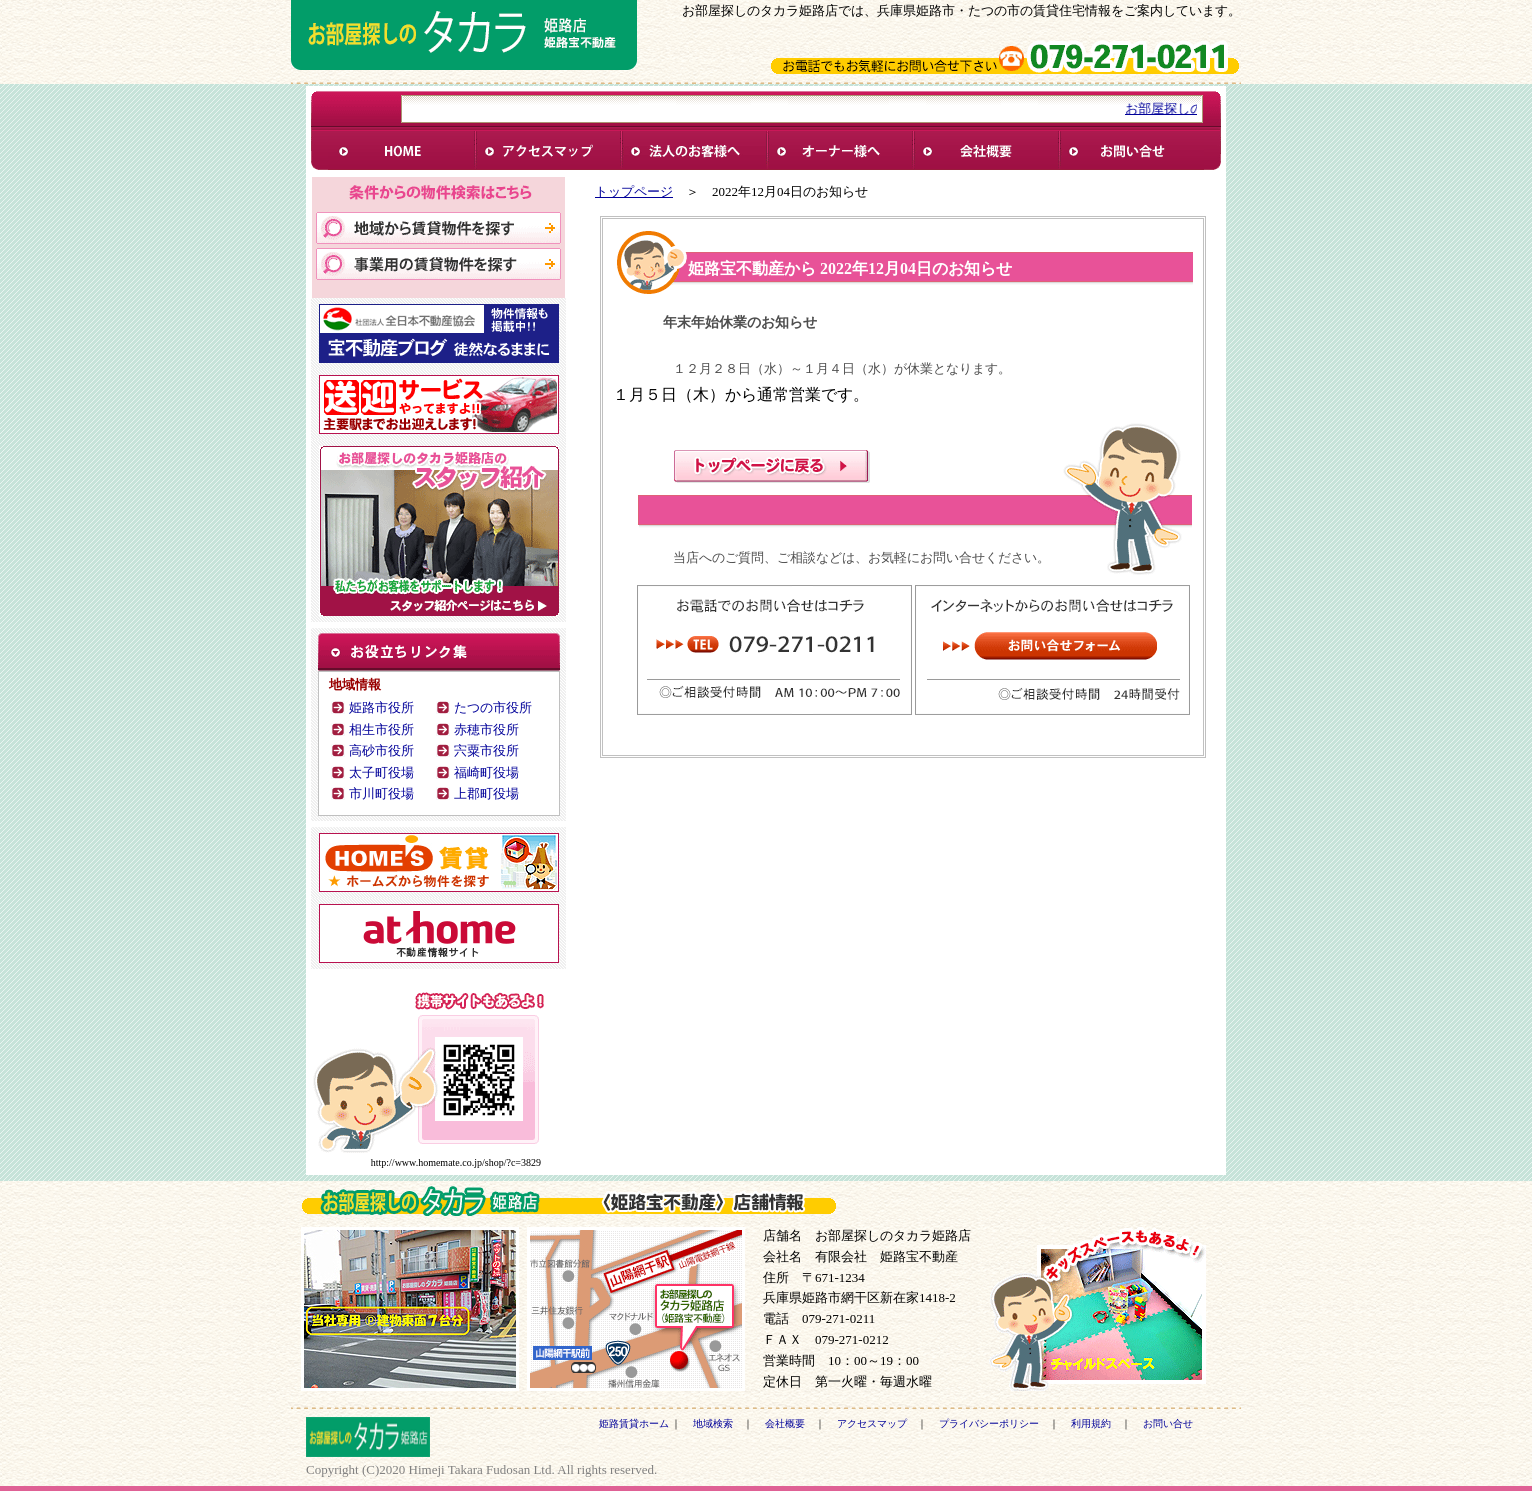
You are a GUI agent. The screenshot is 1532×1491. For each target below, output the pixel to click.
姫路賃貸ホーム (401, 150)
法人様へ (693, 150)
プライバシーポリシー (989, 1423)
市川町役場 (381, 793)
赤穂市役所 (486, 729)
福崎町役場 (486, 772)
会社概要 (985, 150)
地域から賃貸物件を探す (438, 228)
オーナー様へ (839, 150)
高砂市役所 (381, 750)
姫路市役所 (381, 707)
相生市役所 (381, 729)
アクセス (547, 150)
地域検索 (713, 1423)
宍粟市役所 (486, 750)
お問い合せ (1131, 150)
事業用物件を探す (438, 264)
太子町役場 (381, 772)
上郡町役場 (486, 793)
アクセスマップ (872, 1423)
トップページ (634, 191)
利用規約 (1091, 1423)
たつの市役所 (493, 707)
